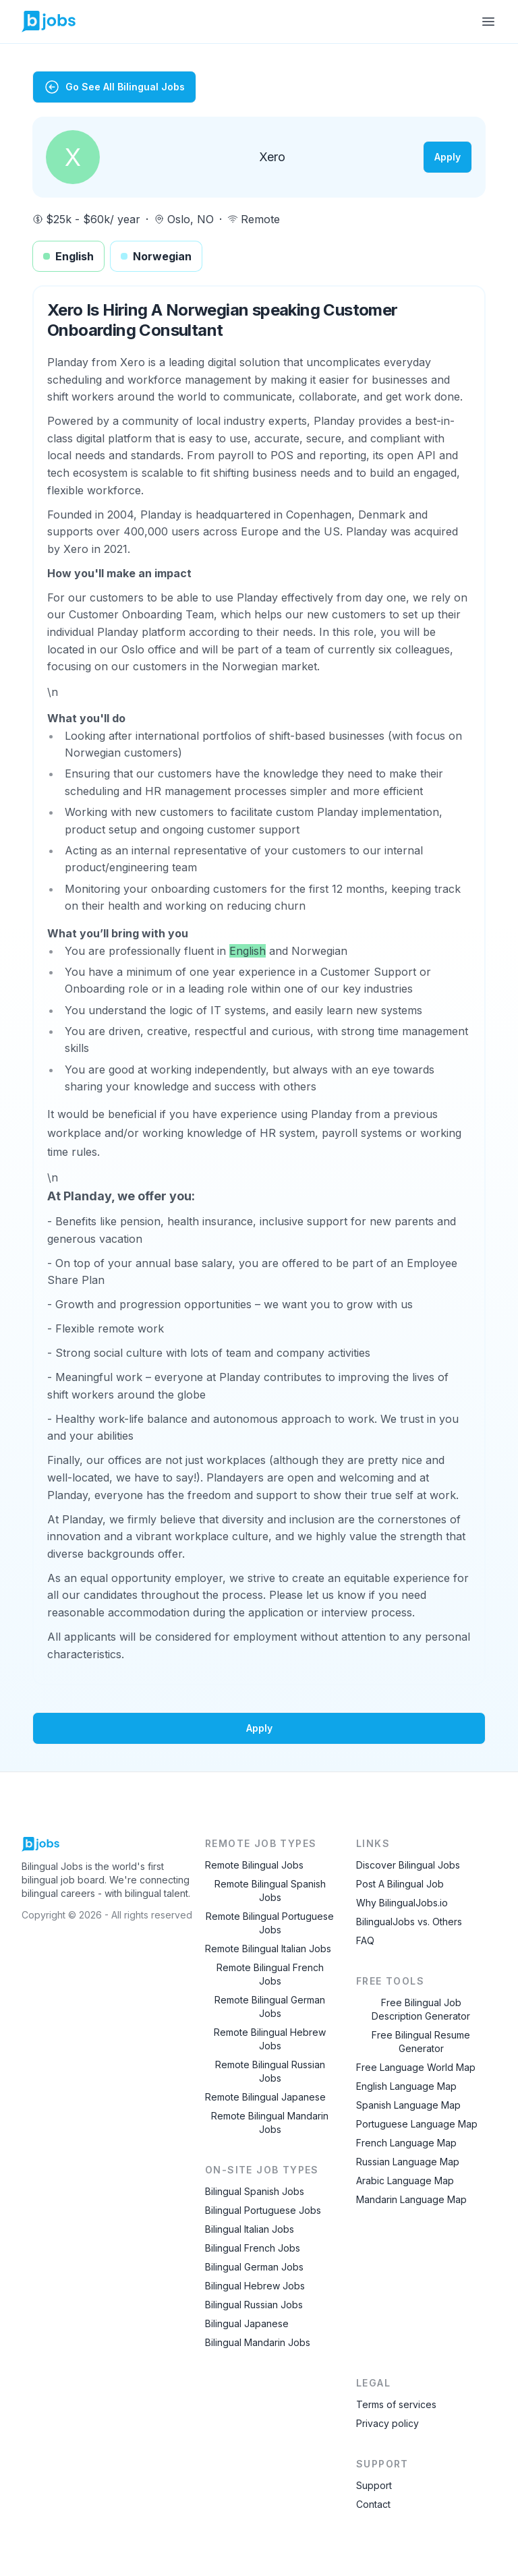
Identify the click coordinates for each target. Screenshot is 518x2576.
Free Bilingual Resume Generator (421, 2041)
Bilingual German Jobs (254, 2267)
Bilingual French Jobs (252, 2248)
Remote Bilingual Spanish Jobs (270, 1890)
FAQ (365, 1940)
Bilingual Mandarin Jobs (257, 2342)
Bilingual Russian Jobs (254, 2304)
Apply (447, 157)
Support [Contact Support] (374, 2485)
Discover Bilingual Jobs (408, 1865)
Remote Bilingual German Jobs (269, 2006)
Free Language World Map (416, 2067)
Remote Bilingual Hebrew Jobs (270, 2038)
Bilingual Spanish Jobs (254, 2191)
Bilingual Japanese (247, 2323)
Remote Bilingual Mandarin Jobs (269, 2122)
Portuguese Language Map (417, 2124)
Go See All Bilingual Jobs (114, 87)
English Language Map (406, 2086)
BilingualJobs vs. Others (409, 1921)
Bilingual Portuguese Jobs (263, 2210)
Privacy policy (387, 2423)
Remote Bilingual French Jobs (270, 1974)
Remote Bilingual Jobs (254, 1865)
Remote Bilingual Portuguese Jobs (270, 1922)
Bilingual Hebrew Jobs (255, 2285)
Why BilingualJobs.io (402, 1902)
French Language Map (406, 2142)
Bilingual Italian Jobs (249, 2229)
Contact (373, 2504)
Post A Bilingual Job (400, 1884)
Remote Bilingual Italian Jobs (268, 1948)
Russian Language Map (407, 2161)
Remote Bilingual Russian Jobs (270, 2071)
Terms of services (396, 2404)
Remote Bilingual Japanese (265, 2097)
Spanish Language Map (408, 2105)
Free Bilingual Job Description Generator (421, 2009)
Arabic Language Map (405, 2180)
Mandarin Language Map (411, 2199)
